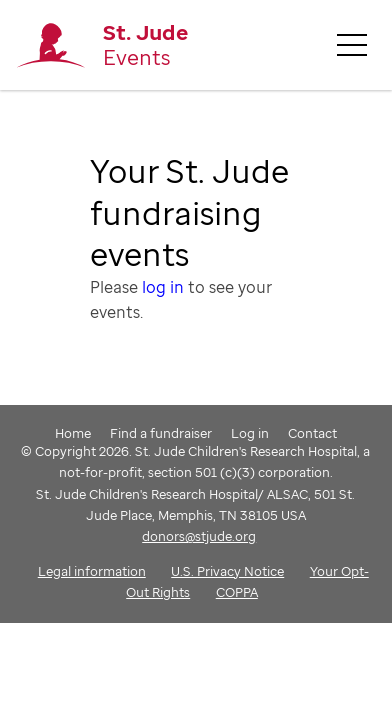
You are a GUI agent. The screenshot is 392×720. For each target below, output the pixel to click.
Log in (250, 433)
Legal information (92, 571)
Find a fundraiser (161, 433)
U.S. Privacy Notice (227, 571)
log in (163, 287)
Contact (312, 433)
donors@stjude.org (199, 536)
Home (73, 433)
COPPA (237, 592)
